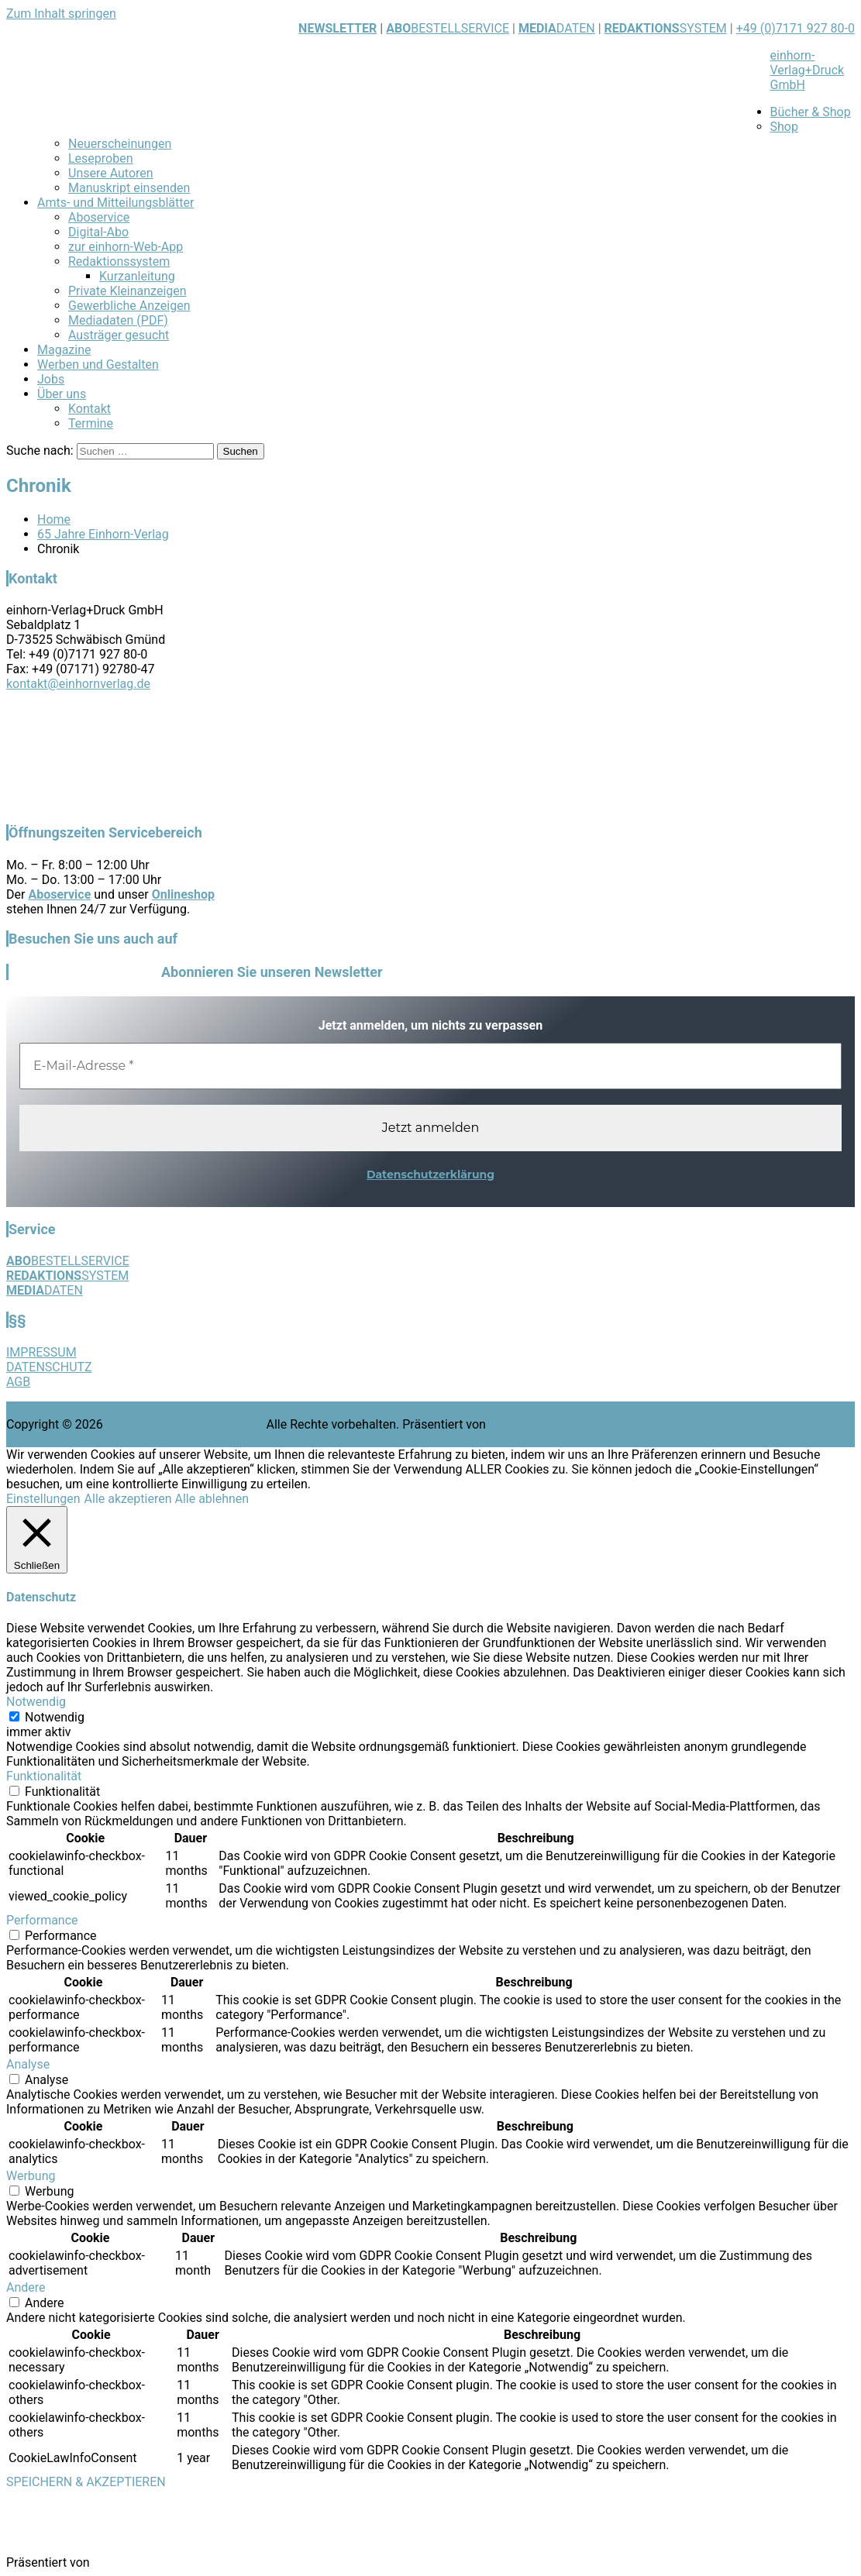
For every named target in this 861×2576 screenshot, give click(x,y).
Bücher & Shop (810, 112)
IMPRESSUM (41, 1352)
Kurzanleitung (137, 276)
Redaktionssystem (119, 261)
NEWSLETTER (337, 28)
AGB (18, 1381)
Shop (784, 126)
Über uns (61, 394)
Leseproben (100, 158)
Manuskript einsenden (129, 188)
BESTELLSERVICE (460, 28)
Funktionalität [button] (43, 1776)
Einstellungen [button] (43, 1498)
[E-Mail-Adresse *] (430, 1066)
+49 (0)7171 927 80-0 (795, 28)
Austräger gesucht (118, 335)
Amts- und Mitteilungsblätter (115, 202)
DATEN (556, 28)
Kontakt (89, 408)
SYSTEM (665, 28)
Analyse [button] (28, 2064)
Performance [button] (42, 1920)
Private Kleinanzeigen (127, 291)
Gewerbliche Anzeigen (129, 305)
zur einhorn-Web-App (125, 246)
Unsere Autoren (110, 173)
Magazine (64, 349)
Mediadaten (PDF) (118, 320)
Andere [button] (26, 2287)
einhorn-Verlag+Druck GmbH (807, 70)
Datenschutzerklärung (430, 1174)
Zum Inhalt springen (61, 13)
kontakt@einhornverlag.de (78, 683)
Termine (90, 423)
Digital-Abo (98, 232)
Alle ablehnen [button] (211, 1498)
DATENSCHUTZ (49, 1367)
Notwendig (54, 1717)
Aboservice (98, 217)
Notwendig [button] (36, 1701)
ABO (398, 28)
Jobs (50, 379)
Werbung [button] (30, 2175)
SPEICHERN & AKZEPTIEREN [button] (86, 2482)
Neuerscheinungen (119, 143)
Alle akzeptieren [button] (128, 1498)
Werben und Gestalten (98, 364)
